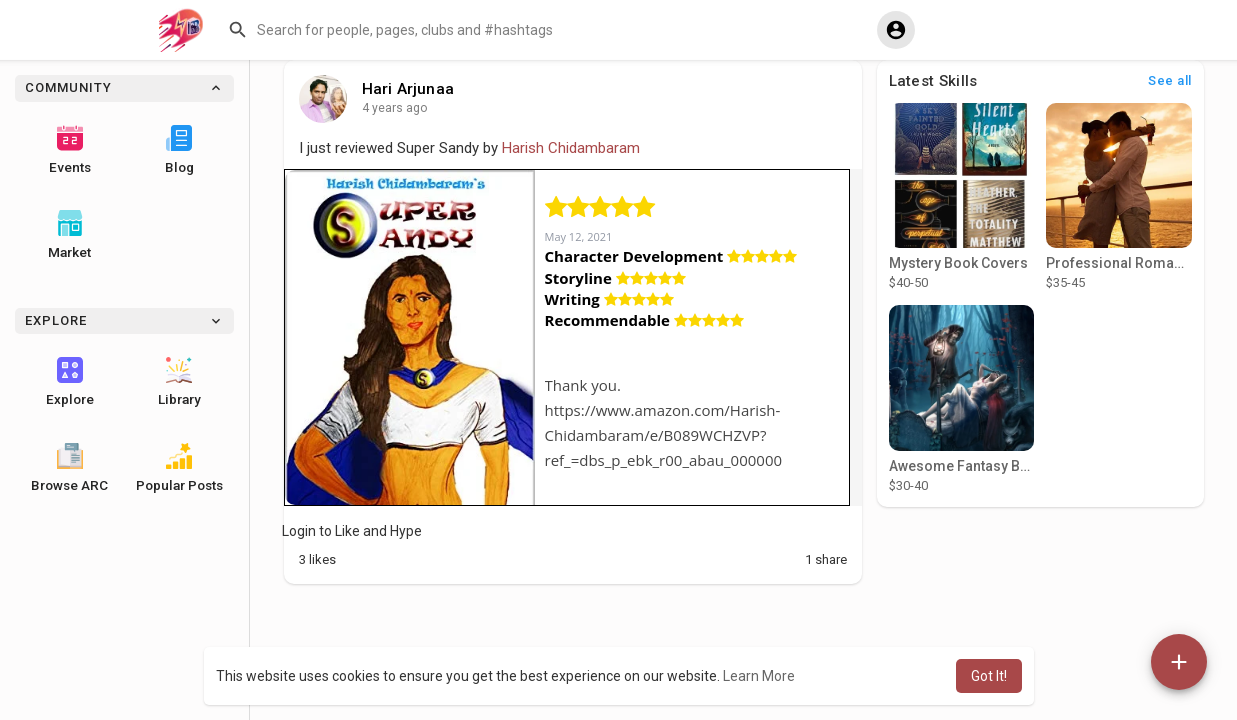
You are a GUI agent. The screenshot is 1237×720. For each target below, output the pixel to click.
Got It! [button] (989, 676)
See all (1170, 80)
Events (70, 150)
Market (69, 235)
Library (179, 382)
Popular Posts (179, 468)
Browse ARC (69, 468)
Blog (179, 150)
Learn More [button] (759, 676)
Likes (317, 559)
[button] (545, 30)
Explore (70, 382)
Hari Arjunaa (408, 89)
